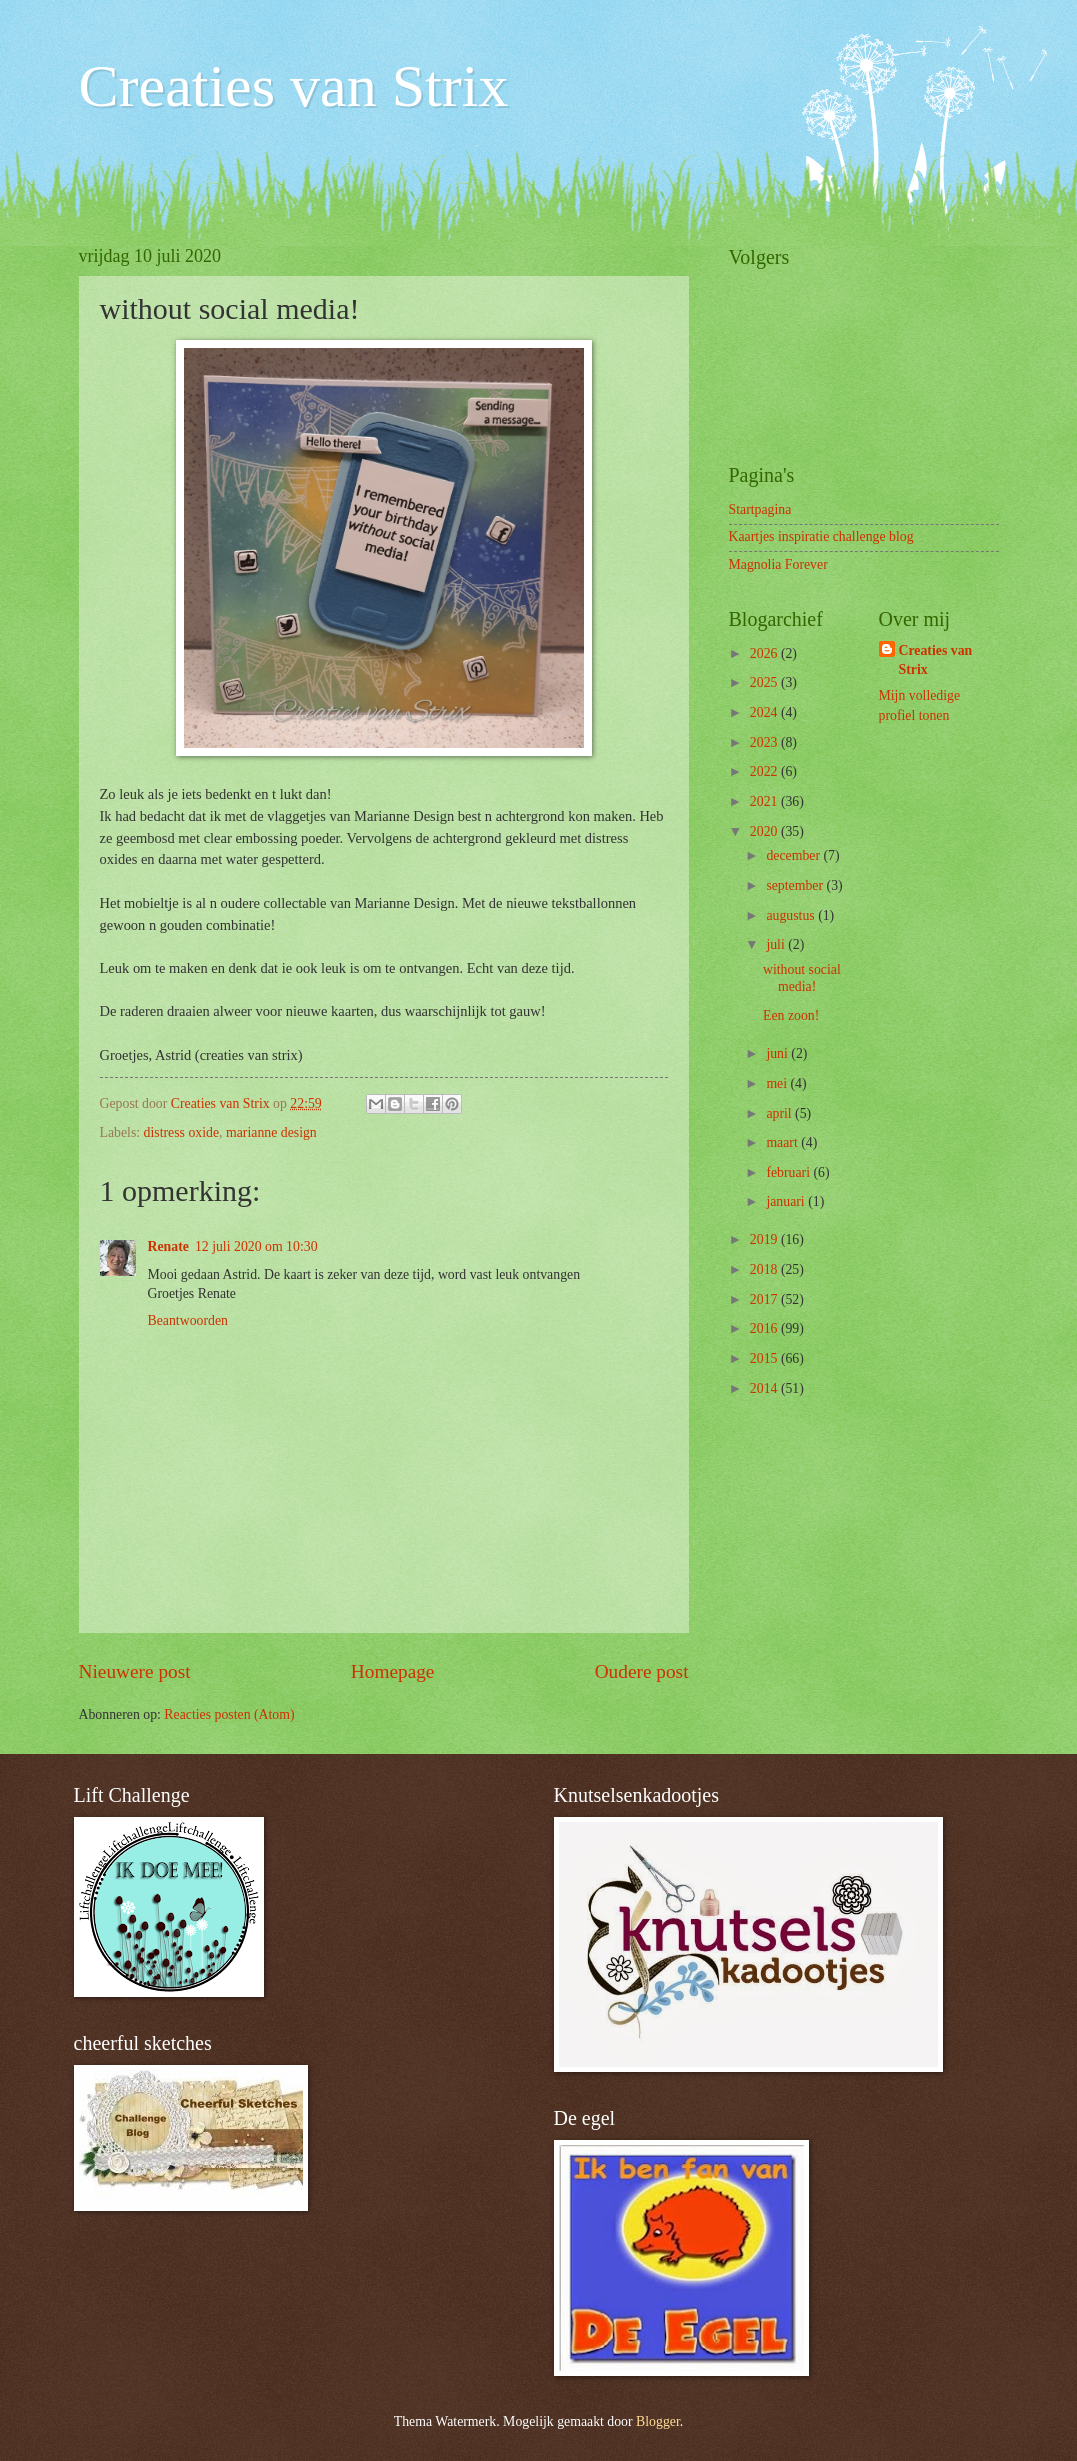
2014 (765, 1388)
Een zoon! (791, 1015)
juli (777, 944)
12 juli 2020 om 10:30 (256, 1246)
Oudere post (642, 1671)
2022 (765, 771)
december (794, 855)
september (796, 885)
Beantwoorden (188, 1320)
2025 (765, 682)
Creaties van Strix (294, 86)
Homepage (393, 1671)
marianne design (271, 1132)
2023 (765, 742)
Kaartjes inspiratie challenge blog (821, 536)
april (780, 1113)
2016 (765, 1328)
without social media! (802, 978)
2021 (765, 801)
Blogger (658, 2421)
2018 (765, 1269)
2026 (765, 653)
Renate (168, 1246)
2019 (765, 1239)
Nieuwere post (135, 1671)
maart (783, 1142)
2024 (765, 712)
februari (789, 1172)
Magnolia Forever (778, 564)
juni (778, 1053)
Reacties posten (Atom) (229, 1714)
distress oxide (182, 1132)
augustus (792, 915)
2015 (765, 1358)
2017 (765, 1299)
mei (778, 1083)
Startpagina (760, 509)
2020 (765, 831)
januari (787, 1201)
